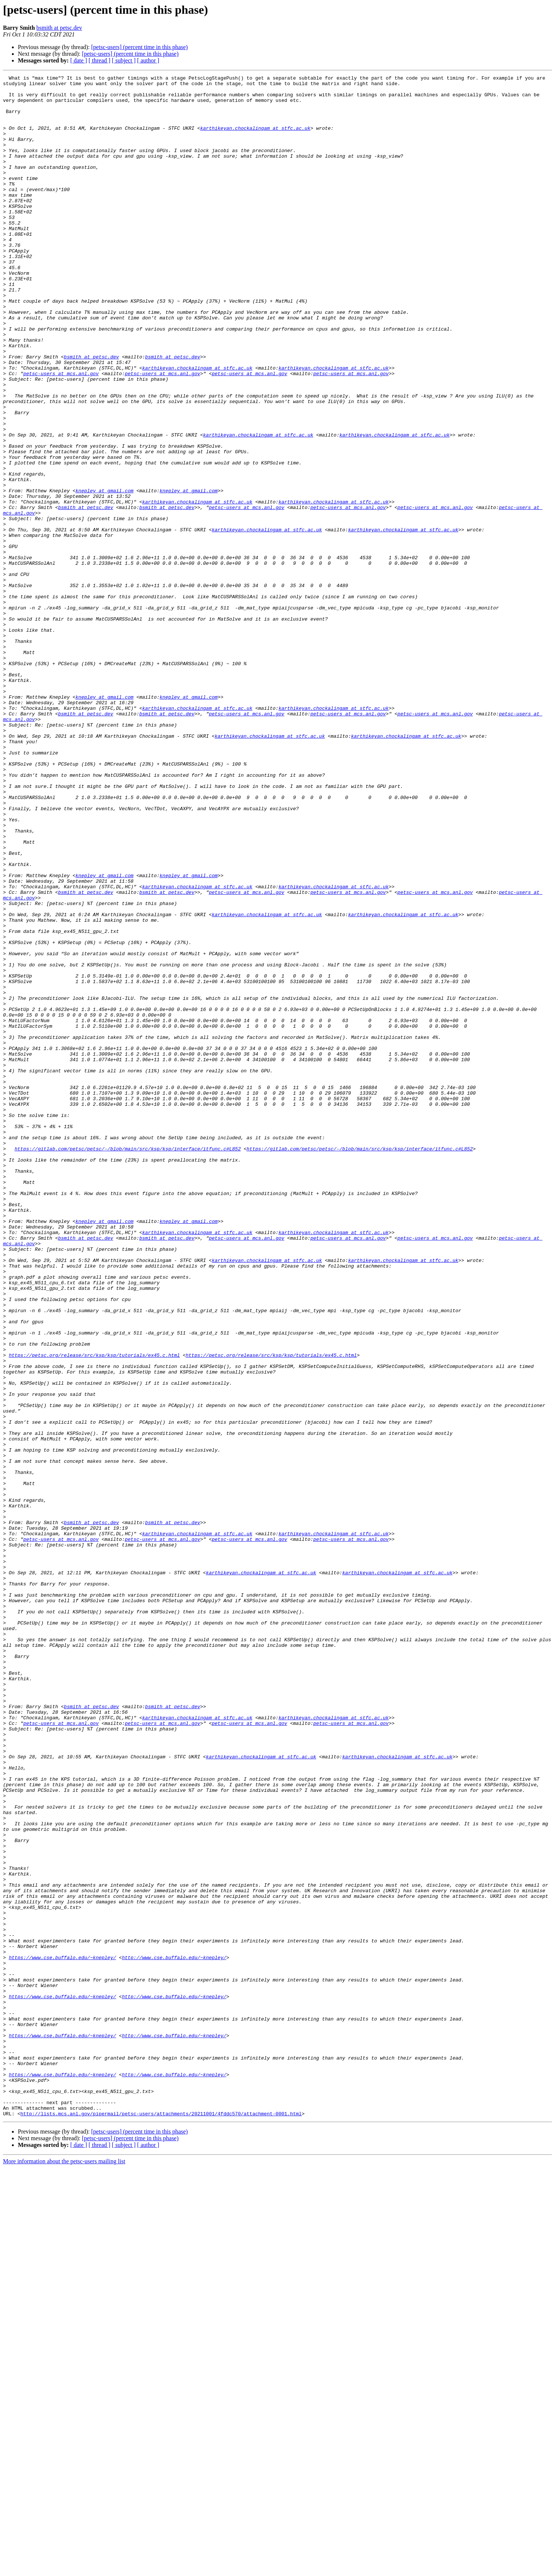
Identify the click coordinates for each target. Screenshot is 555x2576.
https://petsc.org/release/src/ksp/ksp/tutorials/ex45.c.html (94, 1611)
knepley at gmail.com (104, 574)
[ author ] (148, 60)
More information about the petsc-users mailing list (64, 2569)
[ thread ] (99, 60)
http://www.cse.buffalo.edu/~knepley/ (174, 2334)
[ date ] (78, 60)
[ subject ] (124, 60)
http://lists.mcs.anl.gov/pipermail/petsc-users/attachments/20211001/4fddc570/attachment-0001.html (161, 2521)
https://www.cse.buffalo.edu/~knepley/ (62, 2334)
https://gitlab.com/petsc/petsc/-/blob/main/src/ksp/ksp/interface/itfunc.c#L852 (127, 1364)
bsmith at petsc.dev (59, 28)
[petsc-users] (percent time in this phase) (139, 47)
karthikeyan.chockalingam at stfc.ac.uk (255, 139)
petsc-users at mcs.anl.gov (61, 433)
